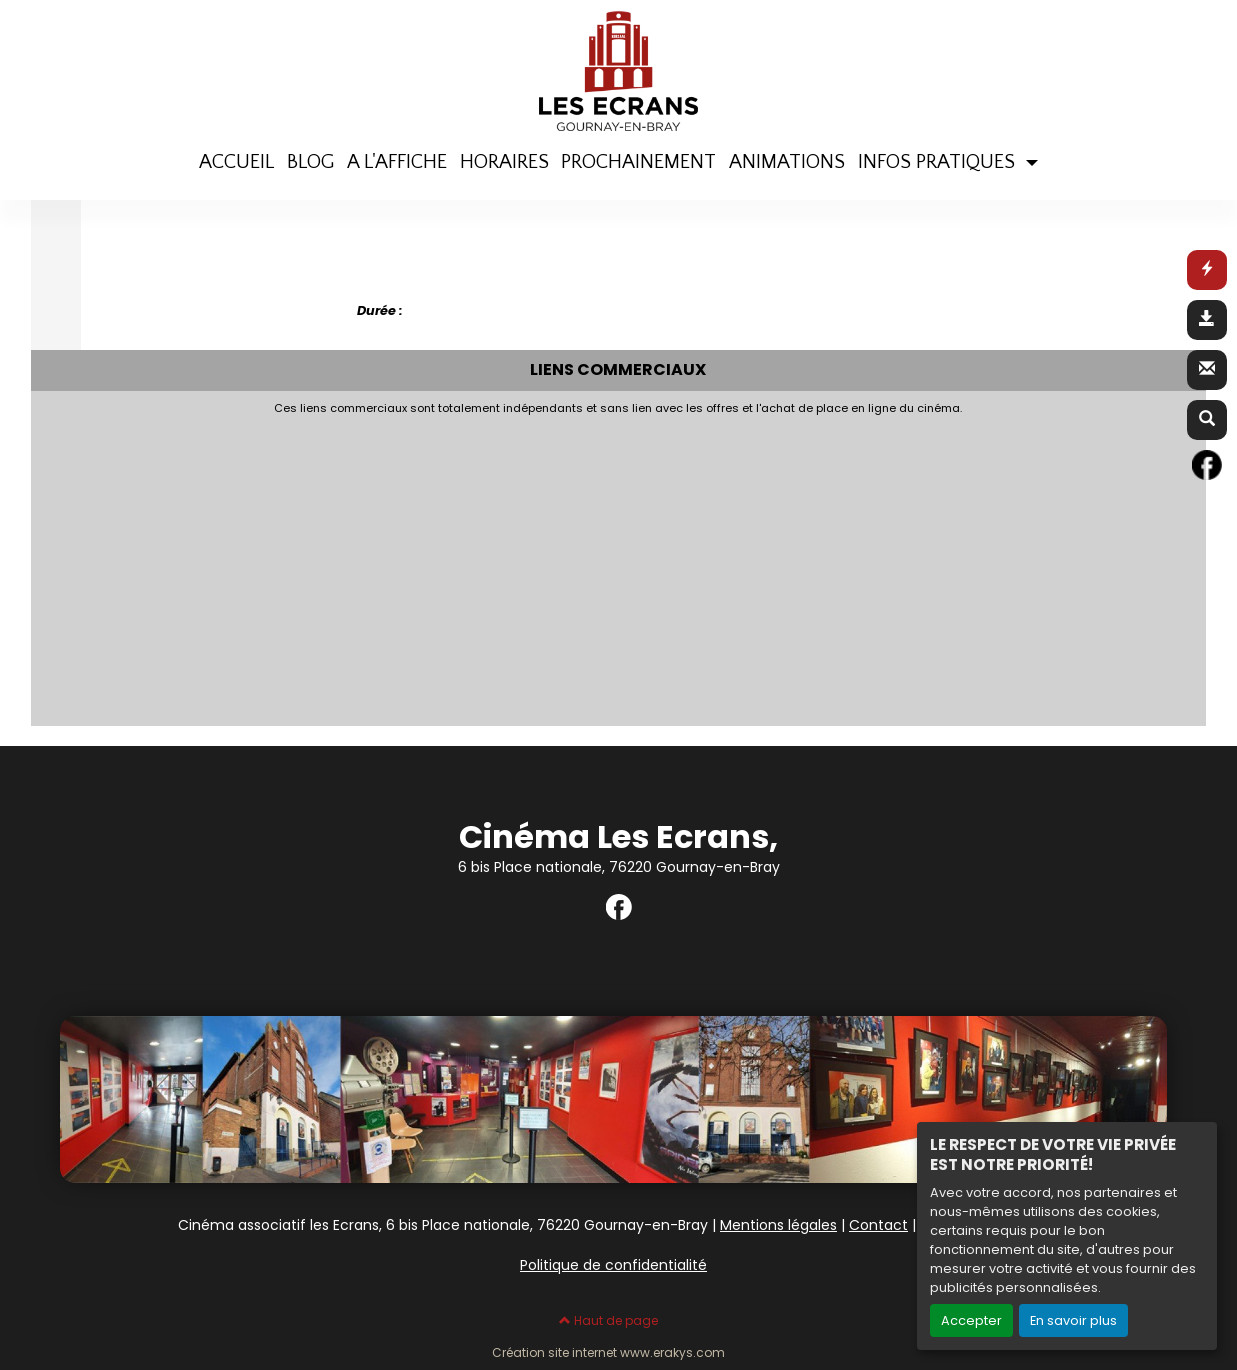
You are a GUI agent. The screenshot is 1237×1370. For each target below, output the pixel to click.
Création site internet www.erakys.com (608, 1353)
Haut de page (608, 1320)
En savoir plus (1073, 1320)
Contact (878, 1225)
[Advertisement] (526, 565)
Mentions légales (778, 1225)
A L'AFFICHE (397, 162)
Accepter (971, 1320)
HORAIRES (504, 162)
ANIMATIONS (787, 162)
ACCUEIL (236, 162)
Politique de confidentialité (613, 1265)
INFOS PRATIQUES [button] (939, 162)
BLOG (310, 162)
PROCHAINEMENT (638, 162)
